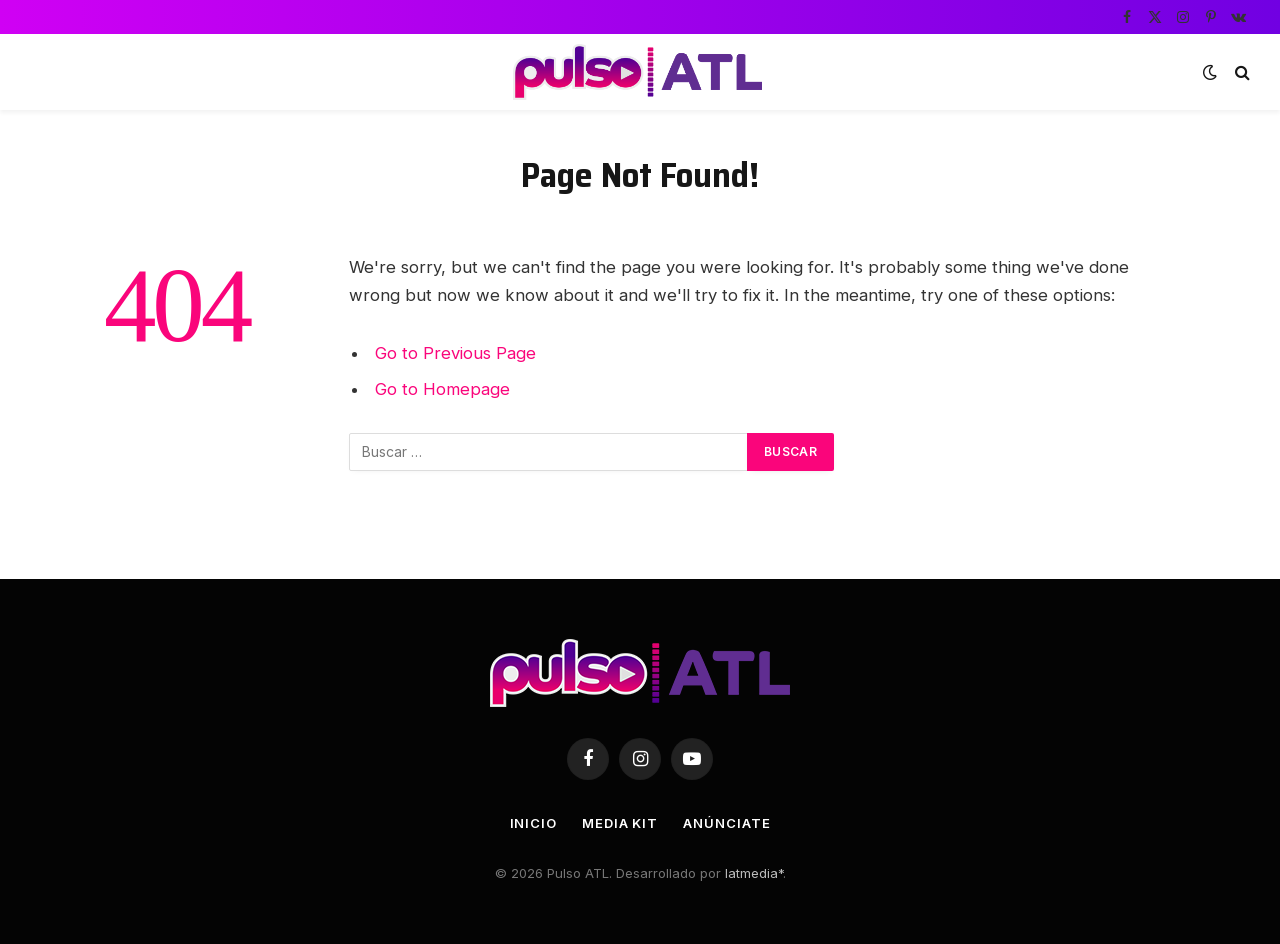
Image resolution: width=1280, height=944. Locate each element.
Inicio (533, 823)
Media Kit (620, 823)
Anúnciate (726, 823)
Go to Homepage (442, 389)
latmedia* (754, 873)
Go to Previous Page (455, 353)
